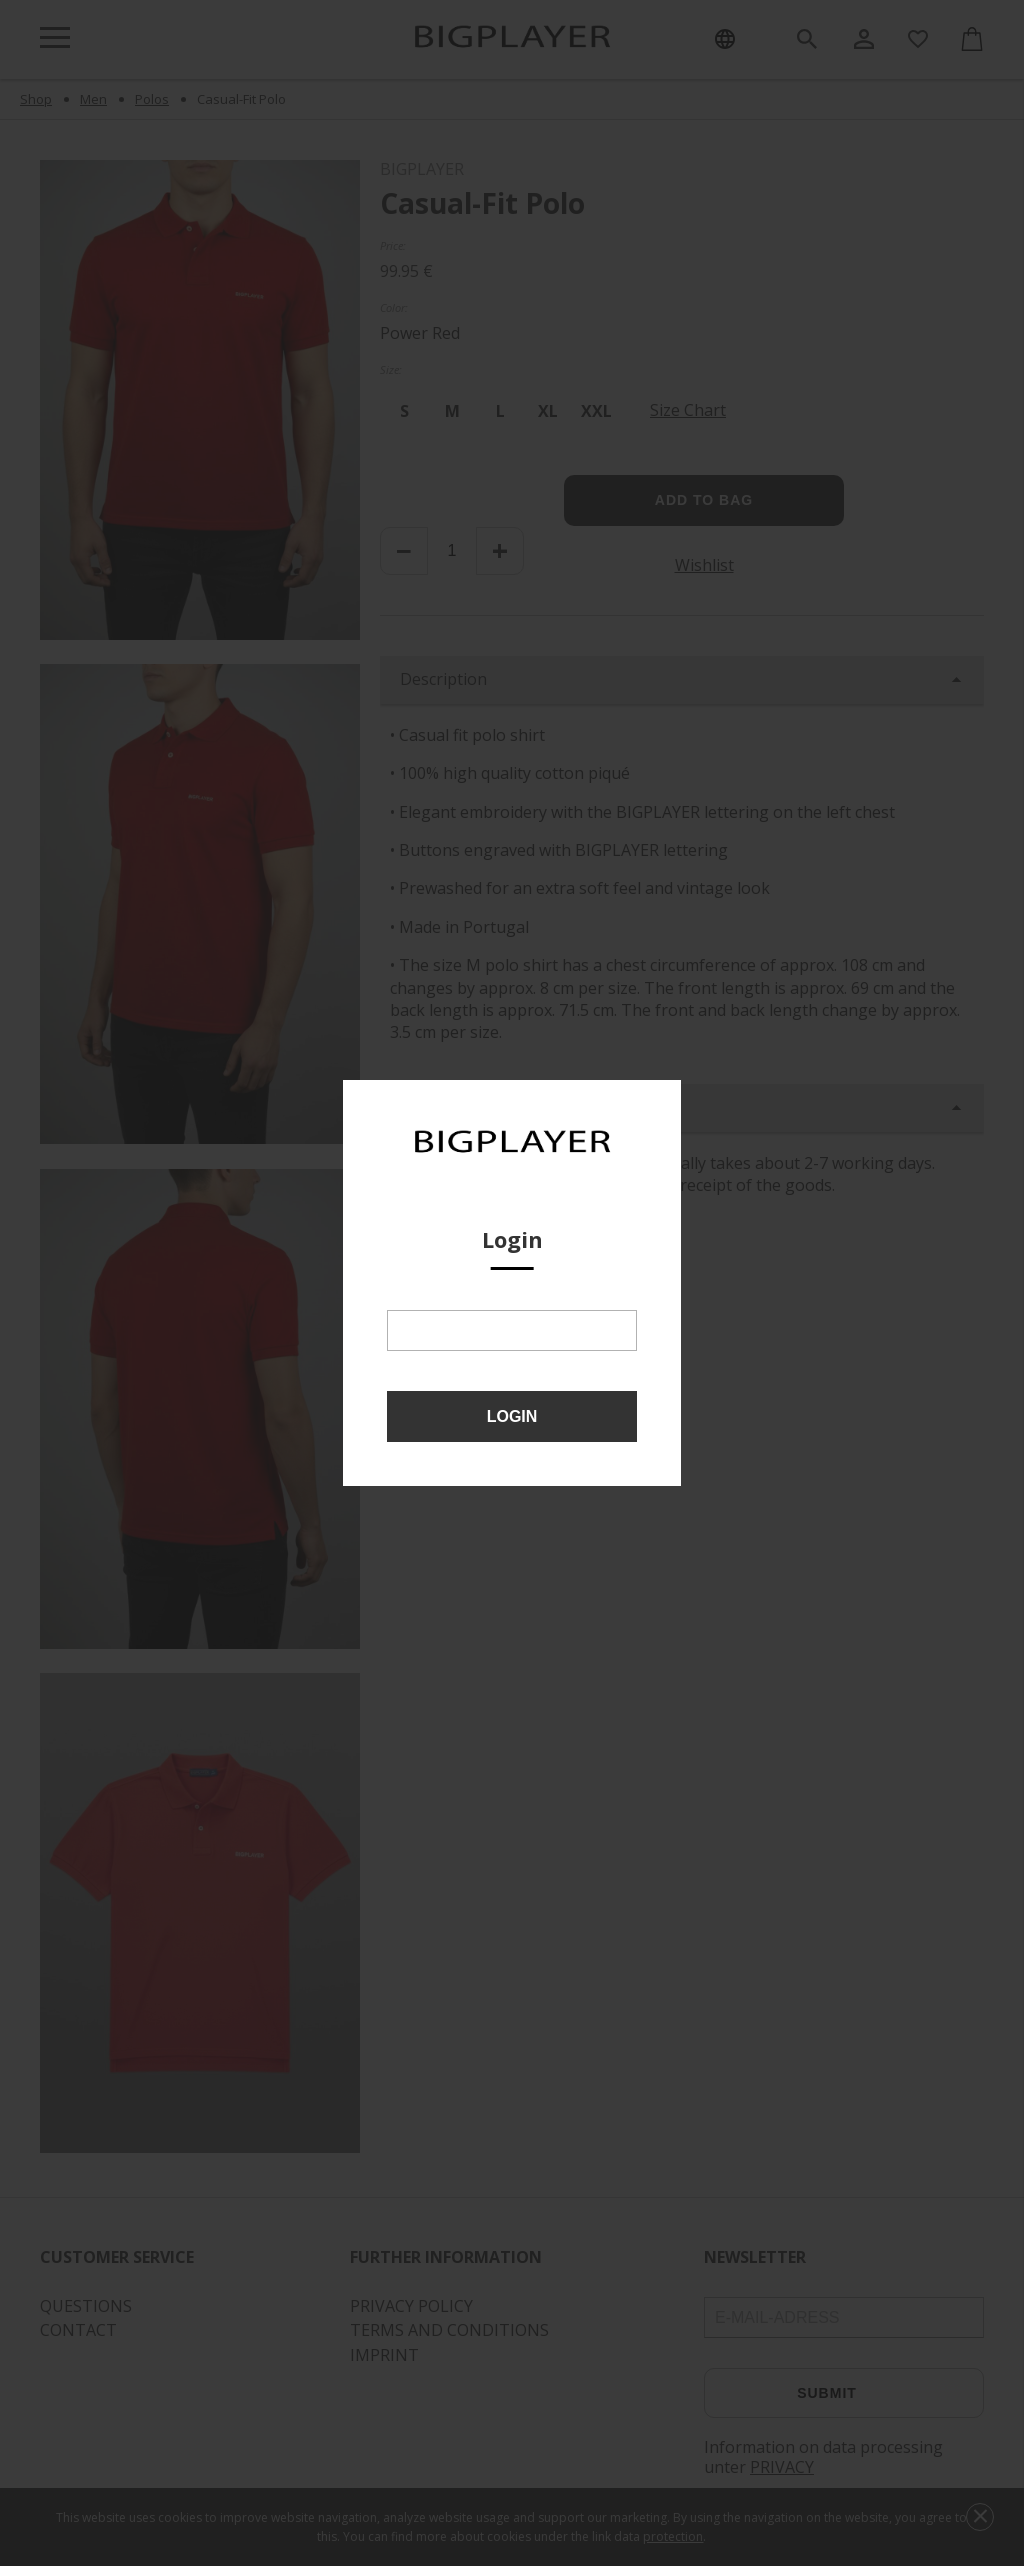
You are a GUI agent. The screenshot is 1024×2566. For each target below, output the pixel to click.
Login (512, 1416)
